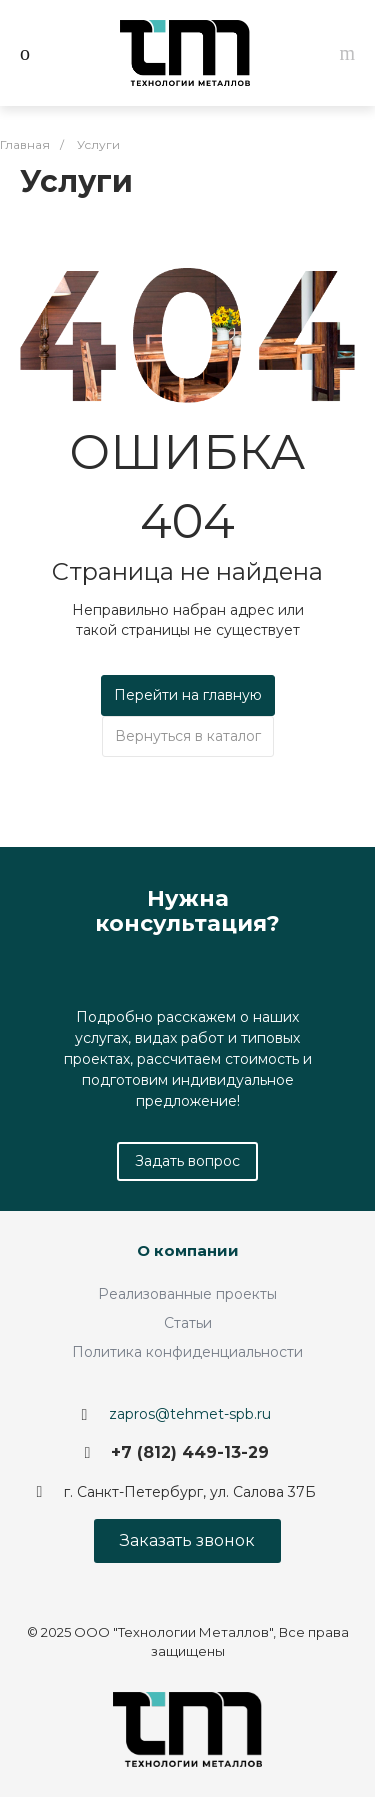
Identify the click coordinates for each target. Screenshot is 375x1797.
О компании (188, 1250)
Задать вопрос (187, 1161)
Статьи (188, 1323)
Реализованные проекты (187, 1294)
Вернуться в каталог (188, 736)
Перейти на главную (188, 695)
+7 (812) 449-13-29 (190, 1452)
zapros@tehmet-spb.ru (190, 1414)
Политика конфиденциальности (187, 1352)
